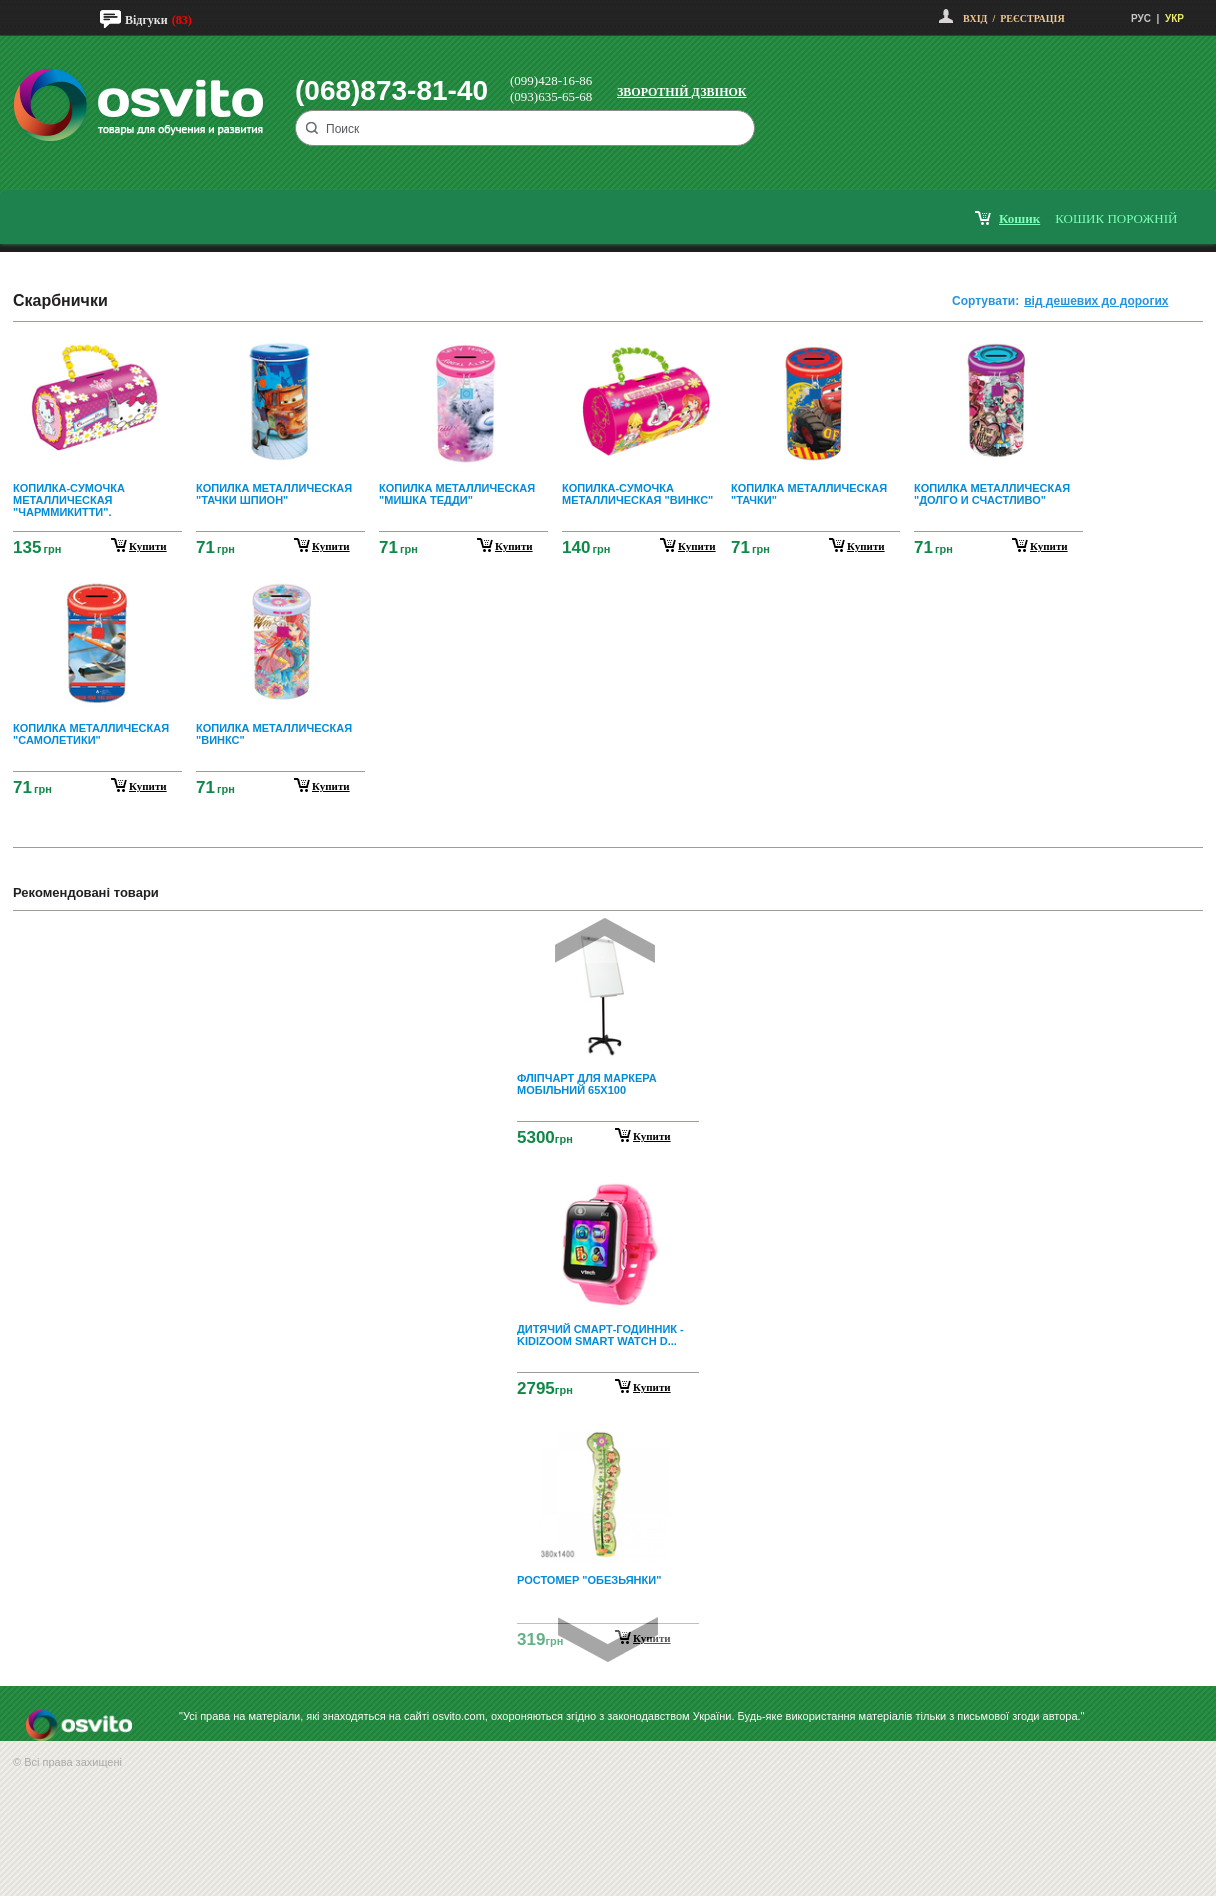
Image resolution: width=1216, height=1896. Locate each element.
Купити (652, 1136)
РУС (1141, 18)
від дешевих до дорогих (1096, 301)
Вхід (975, 18)
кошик (1019, 218)
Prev (605, 940)
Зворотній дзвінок (682, 92)
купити (148, 546)
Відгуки (146, 20)
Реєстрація (1032, 18)
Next (608, 1639)
